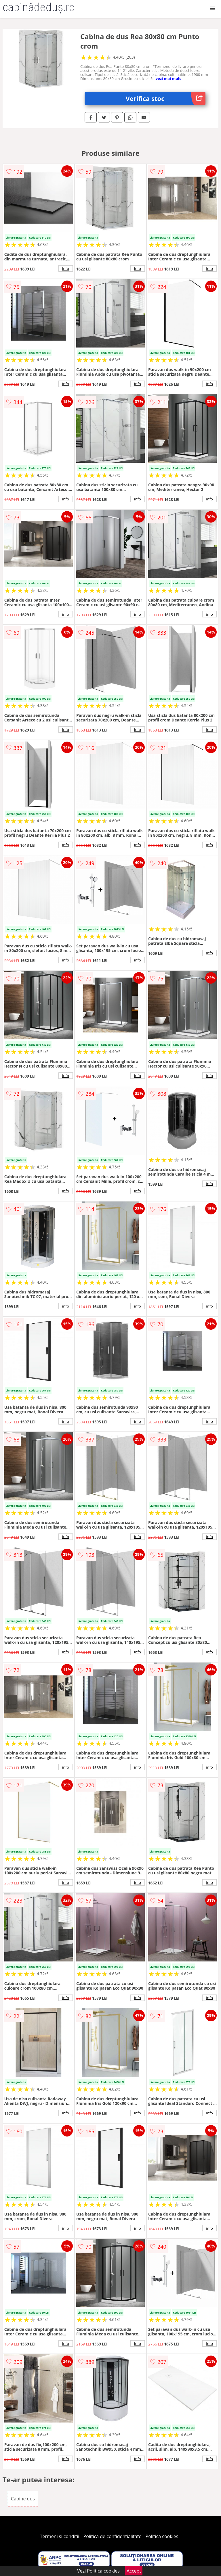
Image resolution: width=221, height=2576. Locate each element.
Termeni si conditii (59, 2536)
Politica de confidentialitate (112, 2536)
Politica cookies (162, 2536)
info (65, 268)
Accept (134, 2571)
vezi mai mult (168, 78)
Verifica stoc (166, 98)
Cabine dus (23, 2499)
